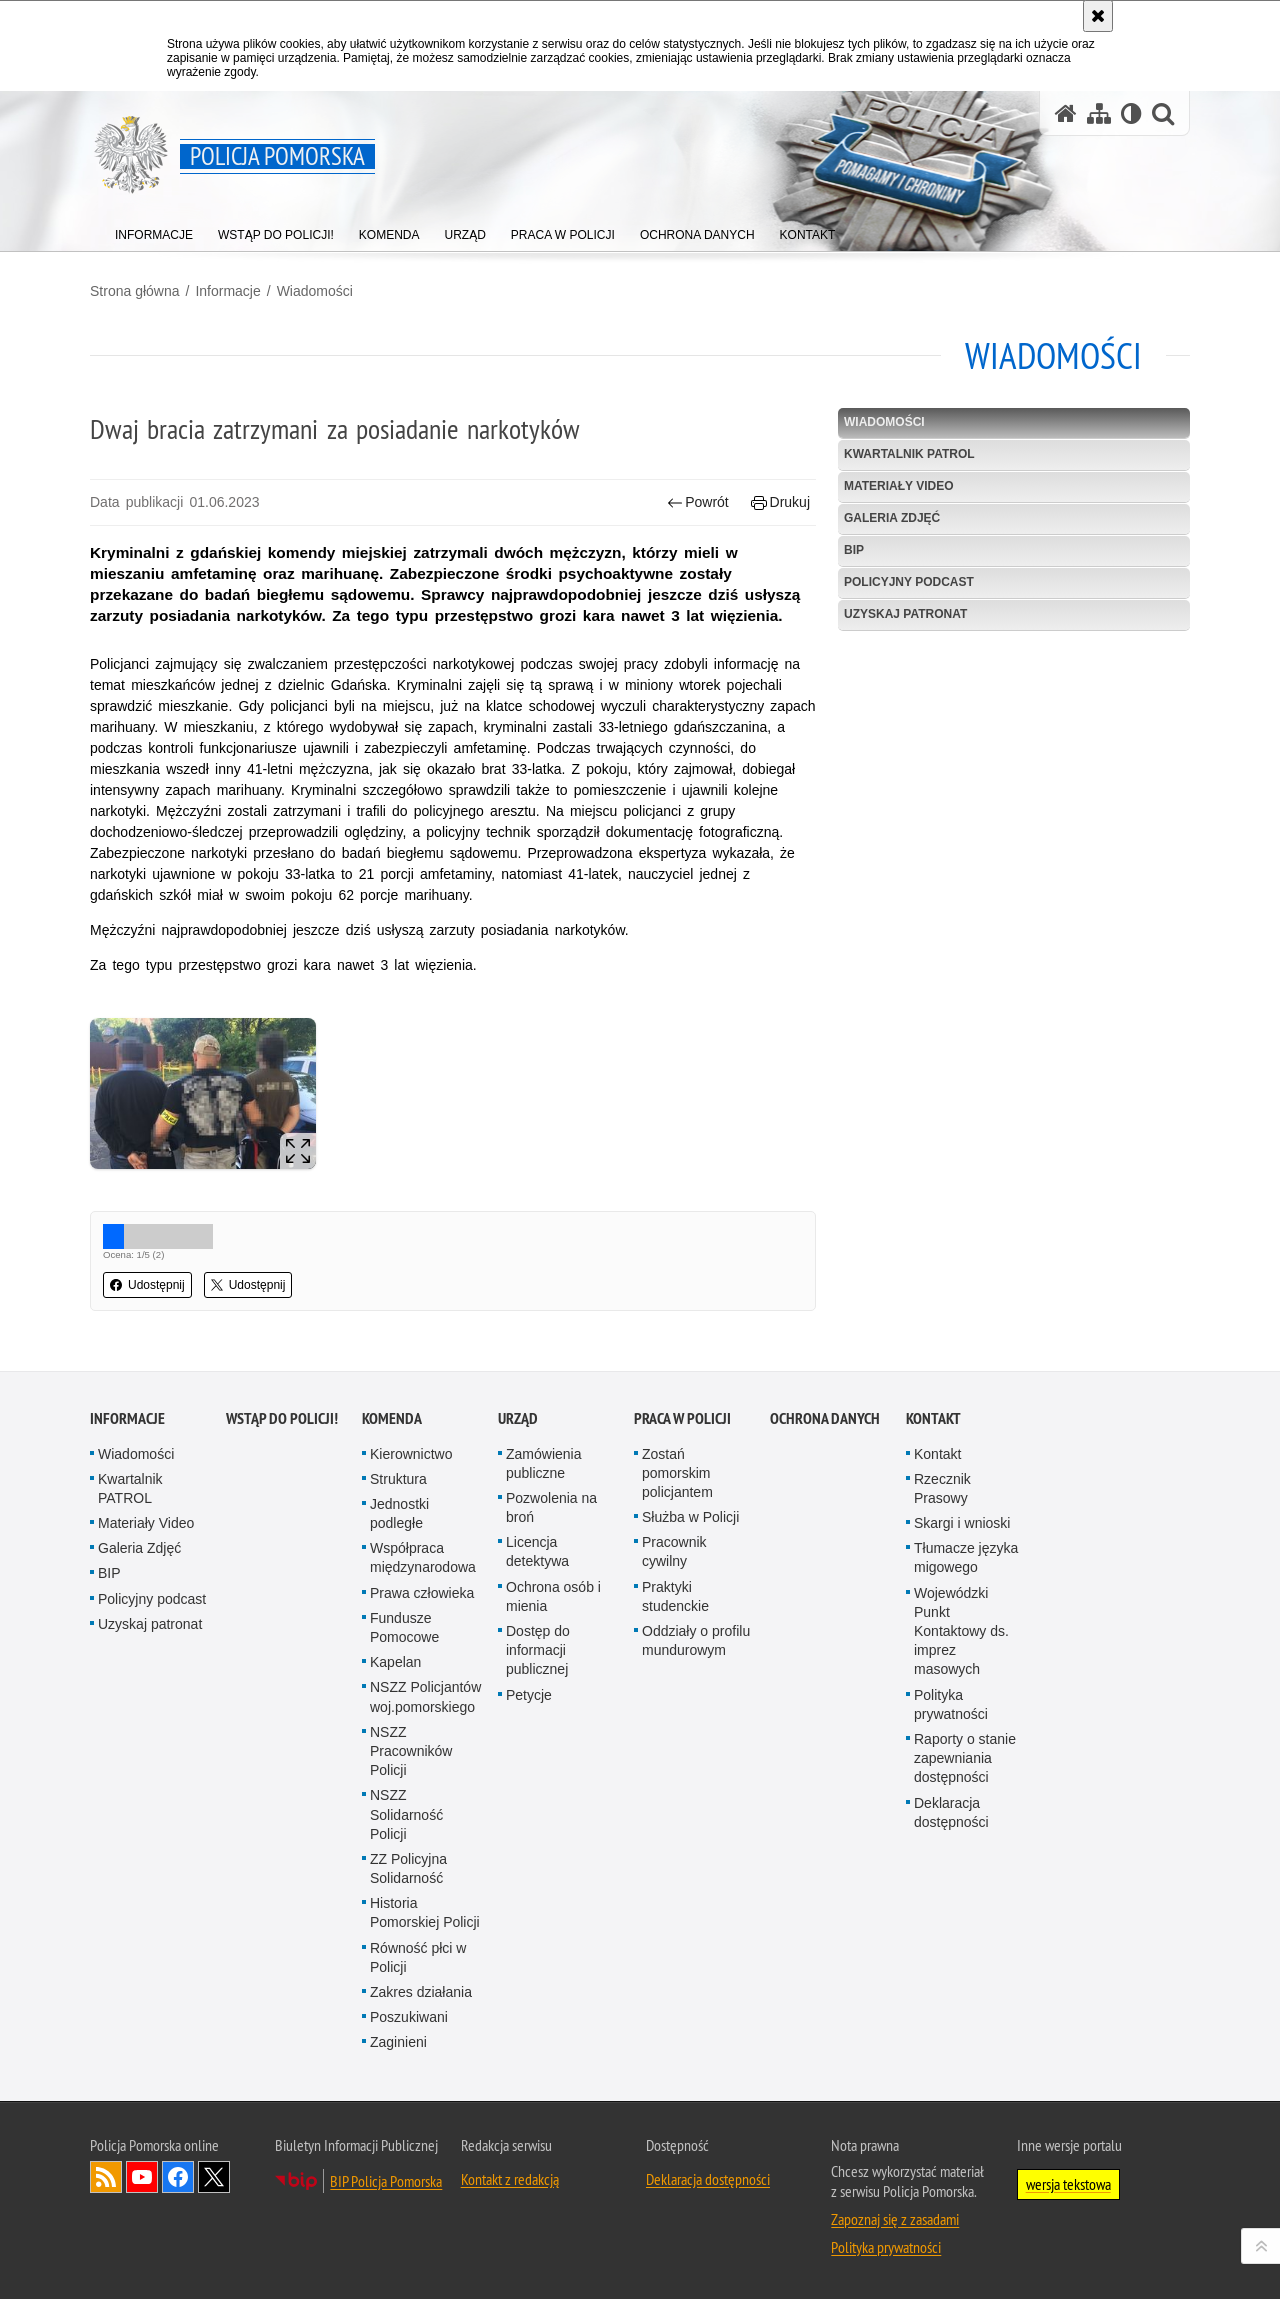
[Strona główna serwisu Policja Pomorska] (1066, 113)
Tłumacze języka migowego (966, 1557)
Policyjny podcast (909, 582)
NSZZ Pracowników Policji (411, 1751)
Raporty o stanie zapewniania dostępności (965, 1758)
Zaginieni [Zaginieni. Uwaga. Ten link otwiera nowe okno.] (398, 2042)
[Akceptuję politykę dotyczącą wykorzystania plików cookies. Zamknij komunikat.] (1098, 16)
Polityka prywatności (951, 1704)
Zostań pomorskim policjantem (677, 1473)
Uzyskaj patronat (905, 614)
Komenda (392, 1418)
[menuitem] (154, 230)
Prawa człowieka (422, 1593)
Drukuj (780, 502)
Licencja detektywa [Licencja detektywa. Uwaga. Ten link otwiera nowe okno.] (537, 1551)
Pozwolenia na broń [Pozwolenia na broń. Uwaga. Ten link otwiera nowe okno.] (551, 1507)
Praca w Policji (682, 1418)
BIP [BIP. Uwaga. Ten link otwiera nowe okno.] (854, 550)
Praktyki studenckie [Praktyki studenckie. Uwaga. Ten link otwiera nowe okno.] (675, 1596)
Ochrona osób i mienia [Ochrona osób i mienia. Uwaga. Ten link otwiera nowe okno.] (553, 1596)
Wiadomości (315, 291)
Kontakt (933, 1418)
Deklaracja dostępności (951, 1812)
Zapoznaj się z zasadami (895, 2219)
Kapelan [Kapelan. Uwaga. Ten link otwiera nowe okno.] (395, 1662)
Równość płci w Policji (418, 1957)
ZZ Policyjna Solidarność (408, 1868)
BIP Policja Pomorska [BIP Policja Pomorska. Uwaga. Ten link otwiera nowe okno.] (386, 2181)
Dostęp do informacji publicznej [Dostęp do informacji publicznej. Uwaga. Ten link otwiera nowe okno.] (538, 1650)
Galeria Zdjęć (892, 518)
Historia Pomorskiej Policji (425, 1912)
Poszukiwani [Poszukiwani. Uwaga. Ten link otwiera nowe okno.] (409, 2017)
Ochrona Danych (825, 1418)
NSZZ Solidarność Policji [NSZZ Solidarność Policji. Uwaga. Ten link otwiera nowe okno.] (406, 1814)
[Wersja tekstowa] (1131, 113)
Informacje (227, 291)
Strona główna (135, 291)
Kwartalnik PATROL (909, 454)
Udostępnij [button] (147, 1285)
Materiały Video (899, 486)
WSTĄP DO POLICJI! (282, 1418)
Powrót (698, 502)
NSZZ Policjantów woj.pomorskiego (425, 1696)
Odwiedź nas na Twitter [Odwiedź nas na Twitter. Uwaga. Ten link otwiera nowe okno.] (214, 2177)
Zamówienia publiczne (543, 1463)
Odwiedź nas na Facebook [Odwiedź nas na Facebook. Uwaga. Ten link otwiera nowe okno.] (178, 2177)
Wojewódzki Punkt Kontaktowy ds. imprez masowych (961, 1631)
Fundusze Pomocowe (404, 1627)
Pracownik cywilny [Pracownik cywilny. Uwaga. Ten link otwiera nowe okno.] (674, 1551)
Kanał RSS (106, 2177)
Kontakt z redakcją (510, 2179)
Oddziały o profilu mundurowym (696, 1640)
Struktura (398, 1479)
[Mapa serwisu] (1099, 113)
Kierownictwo (411, 1454)
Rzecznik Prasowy (942, 1488)
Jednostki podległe (399, 1513)
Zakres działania (421, 1992)
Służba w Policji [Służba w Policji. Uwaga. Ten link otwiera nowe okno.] (690, 1517)
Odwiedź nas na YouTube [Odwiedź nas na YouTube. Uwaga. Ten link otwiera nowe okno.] (142, 2177)
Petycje (529, 1695)
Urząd (518, 1418)
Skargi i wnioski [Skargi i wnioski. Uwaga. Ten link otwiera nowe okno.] (962, 1523)
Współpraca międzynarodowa (423, 1557)
